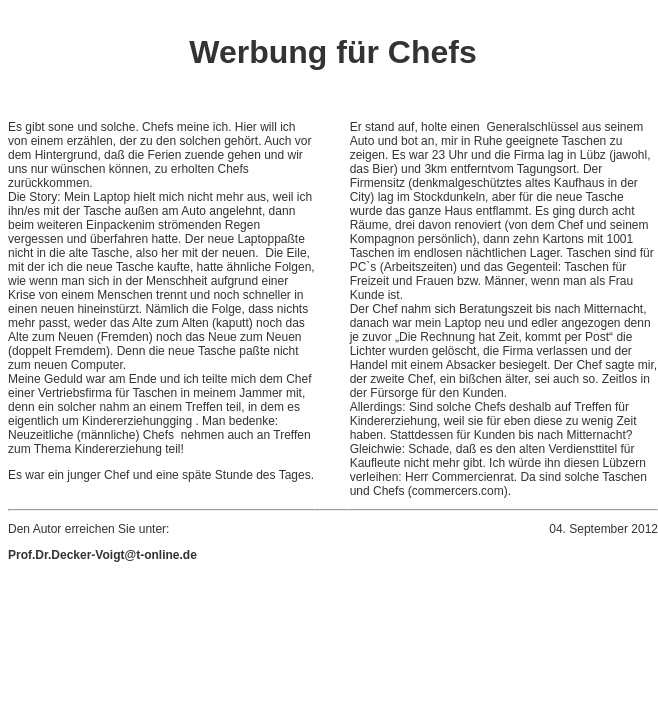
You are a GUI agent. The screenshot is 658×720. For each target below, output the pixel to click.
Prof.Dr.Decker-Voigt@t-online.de (102, 555)
